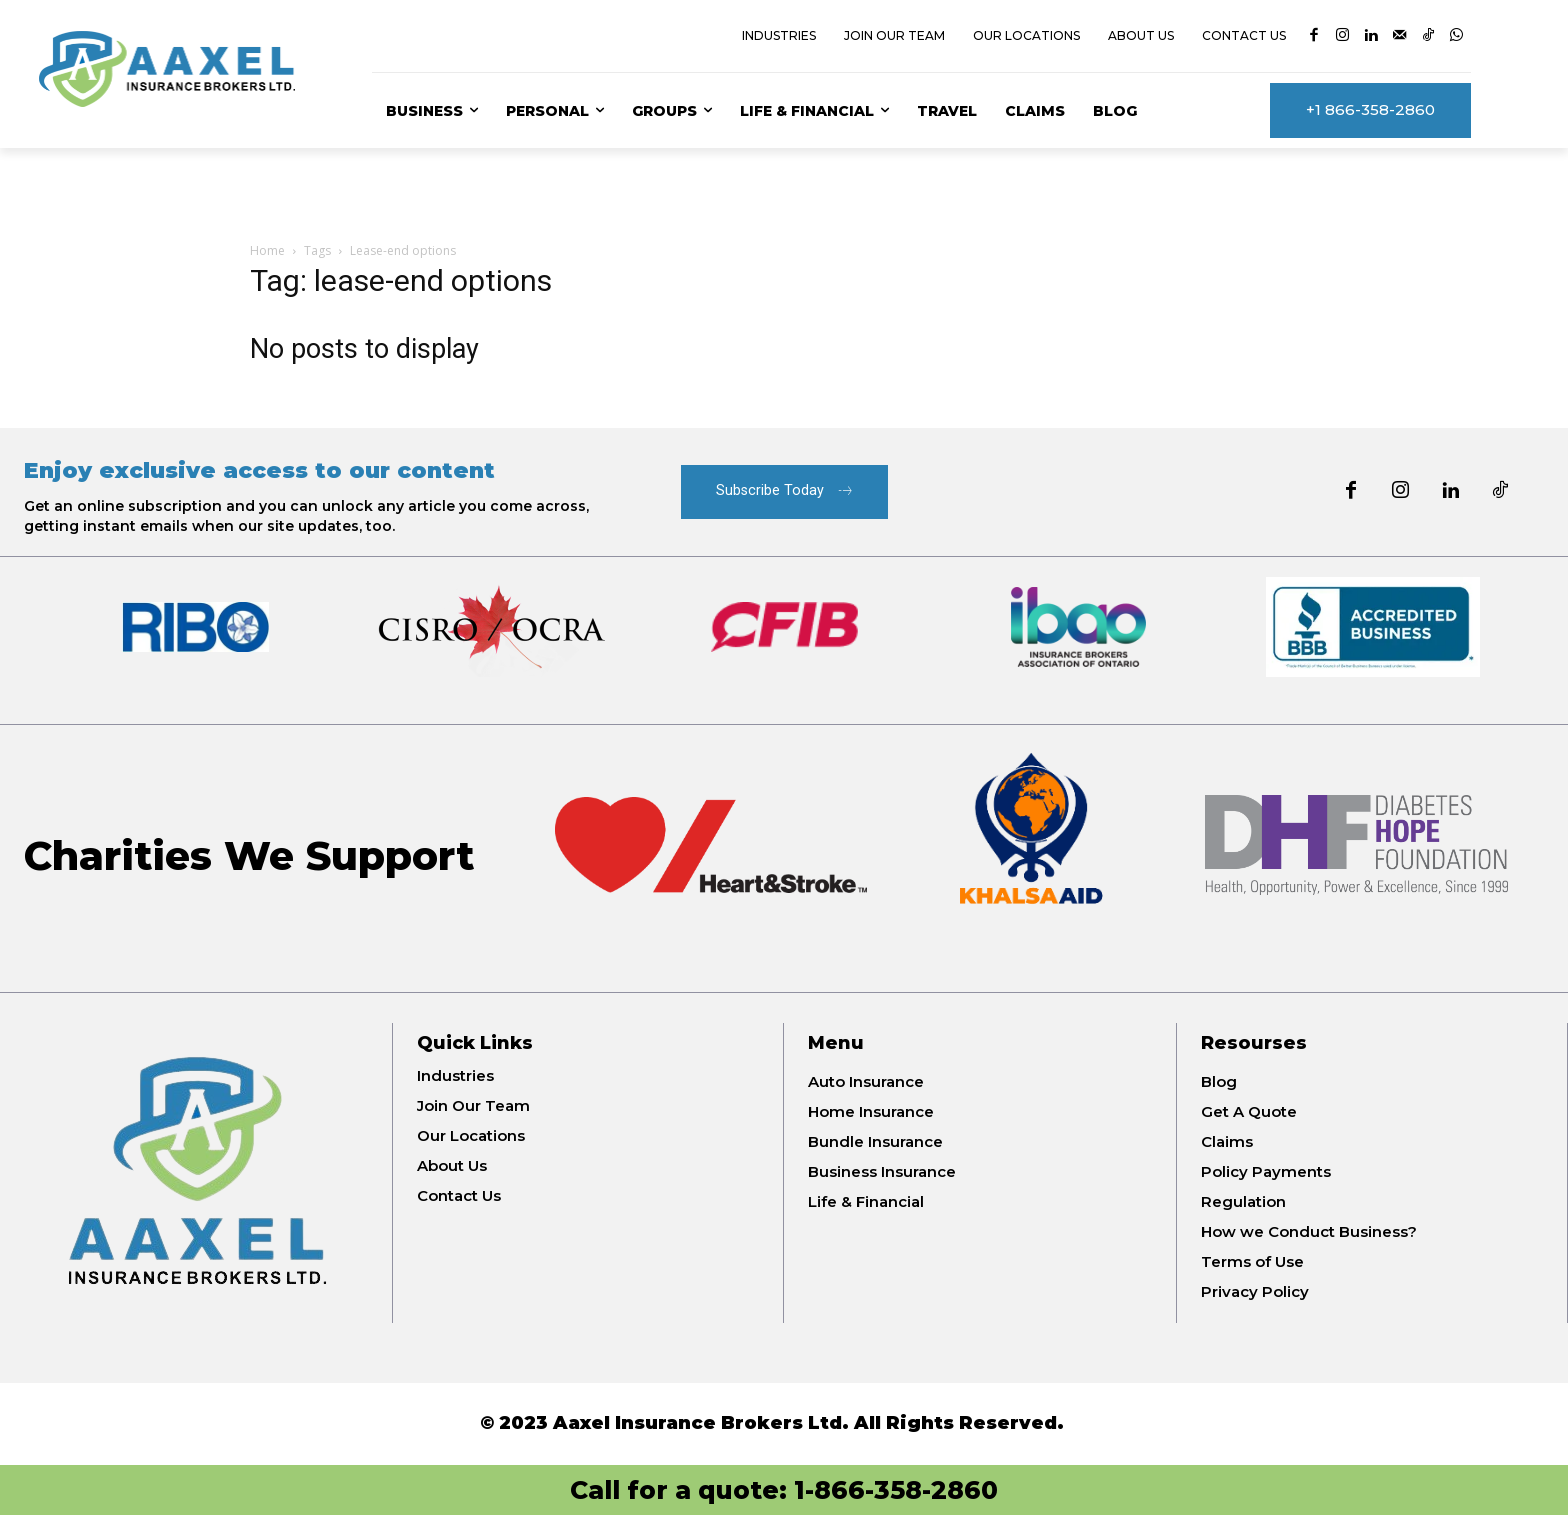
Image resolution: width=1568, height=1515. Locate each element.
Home (267, 250)
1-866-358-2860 (896, 1490)
